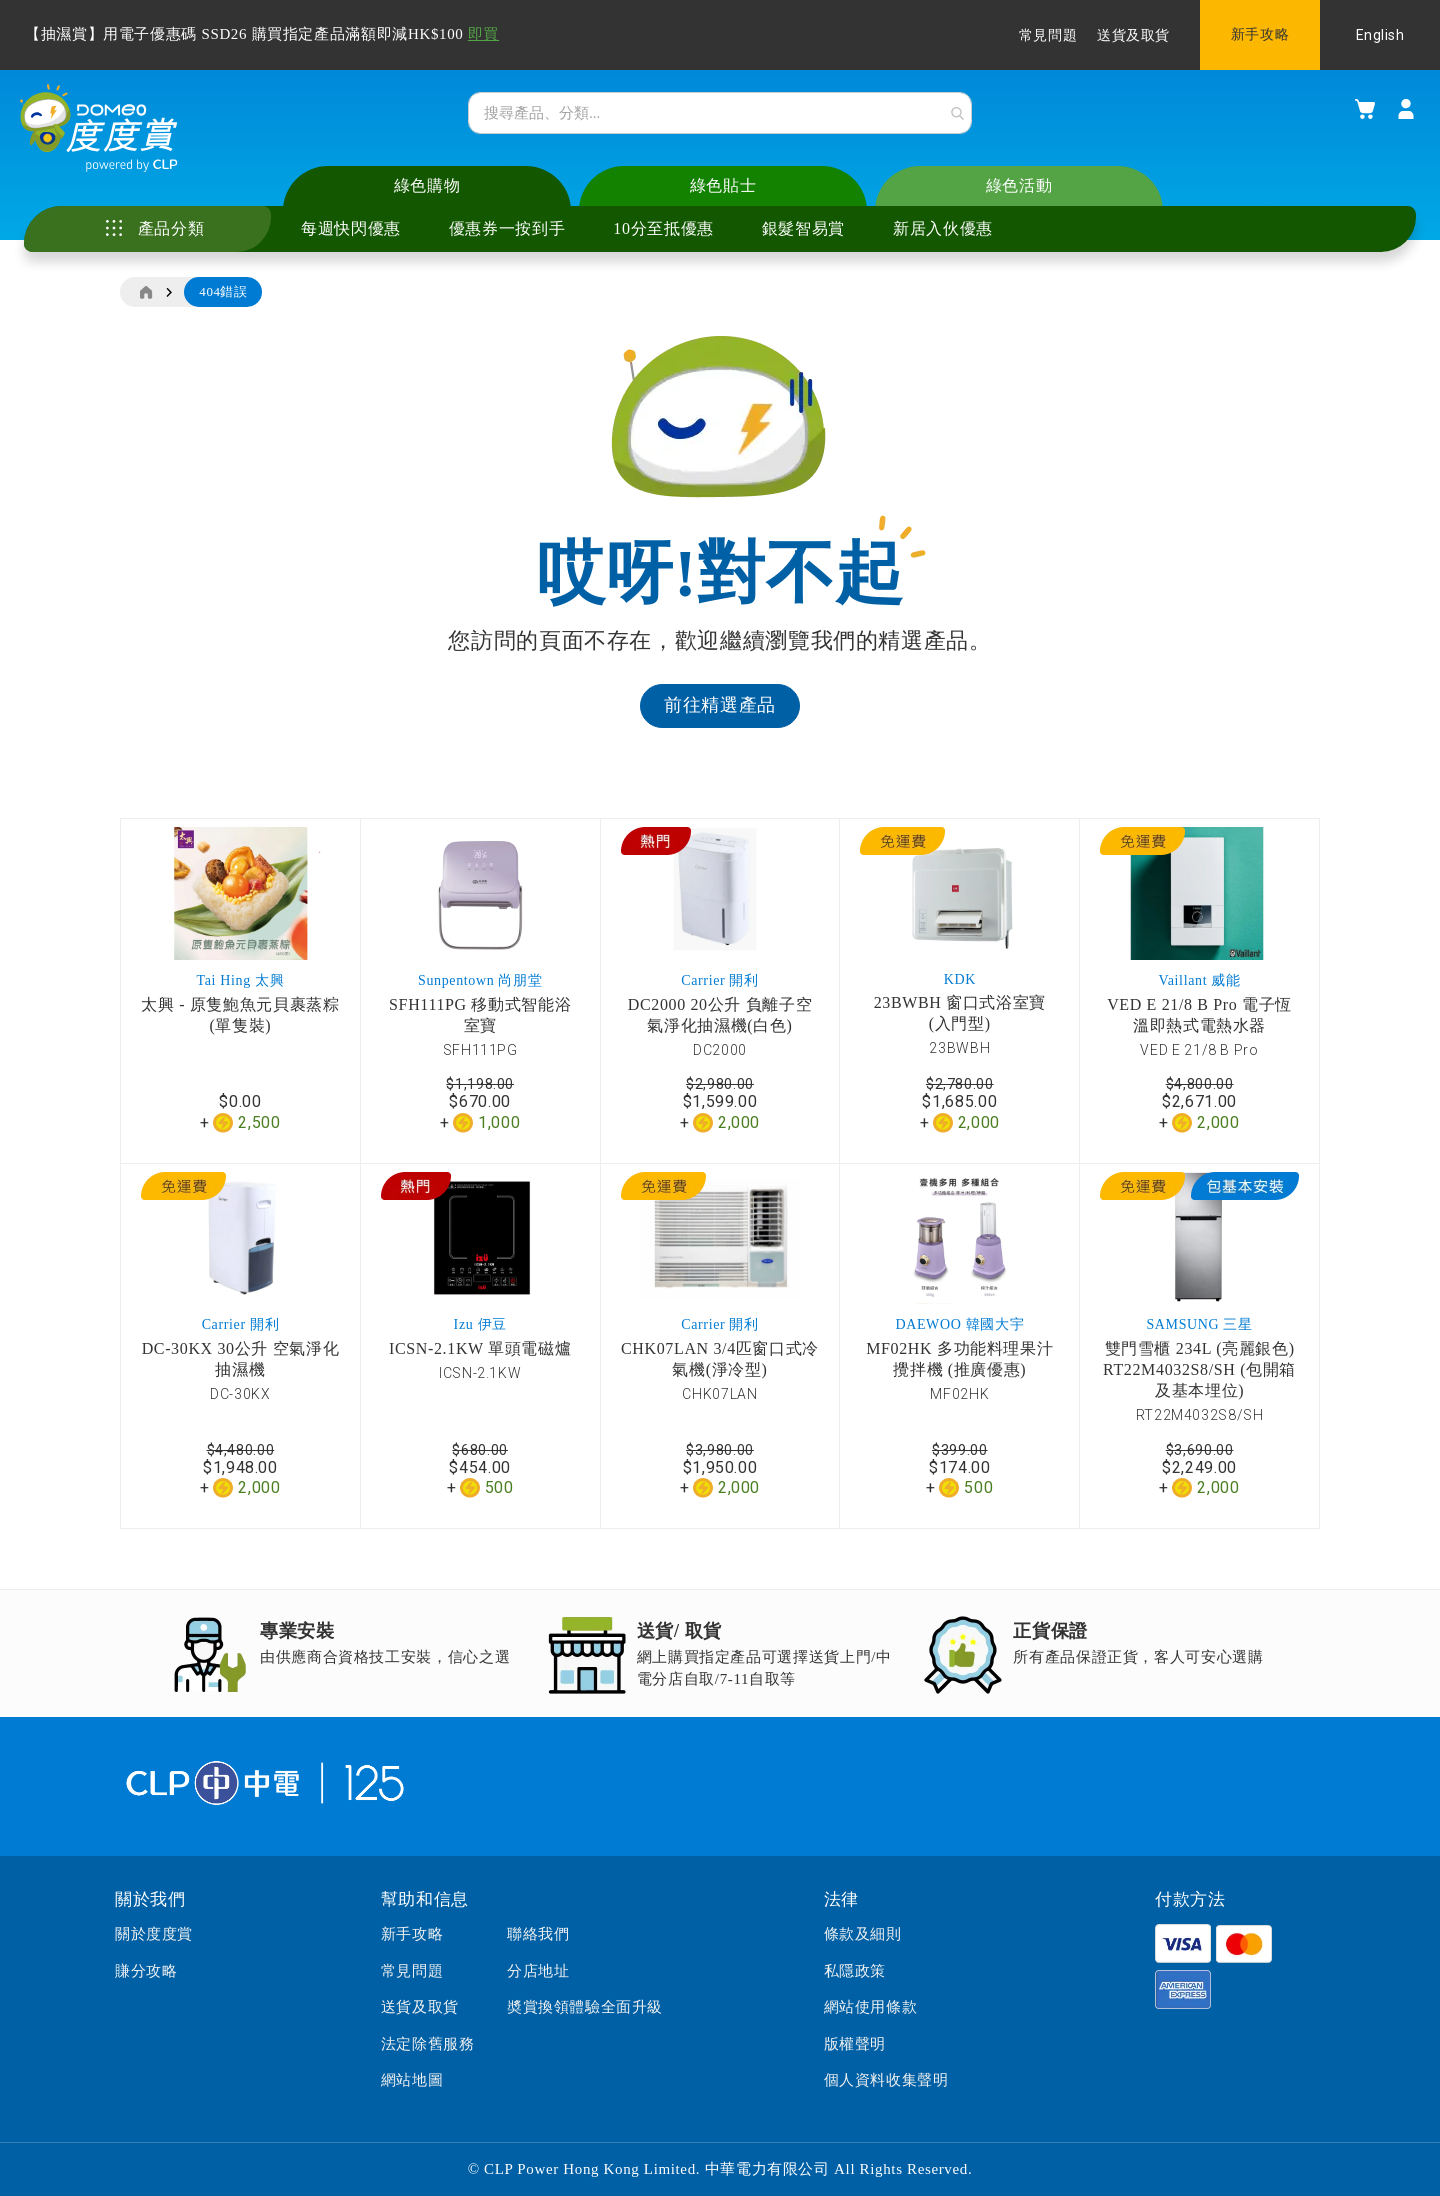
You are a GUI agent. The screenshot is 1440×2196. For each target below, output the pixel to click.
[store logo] (115, 141)
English (1380, 35)
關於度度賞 (154, 1935)
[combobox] (719, 119)
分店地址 (538, 1971)
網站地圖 (412, 2080)
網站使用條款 (871, 2007)
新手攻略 (1260, 34)
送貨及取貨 (1133, 35)
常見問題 (1048, 35)
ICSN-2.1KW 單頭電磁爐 (480, 1365)
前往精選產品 (720, 722)
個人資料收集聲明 (886, 2080)
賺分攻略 (146, 1971)
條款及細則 (863, 1935)
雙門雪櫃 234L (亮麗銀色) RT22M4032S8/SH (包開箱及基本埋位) (1199, 1386)
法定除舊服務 (428, 2044)
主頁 (145, 309)
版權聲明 (855, 2044)
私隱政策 (855, 1971)
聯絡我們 (538, 1935)
